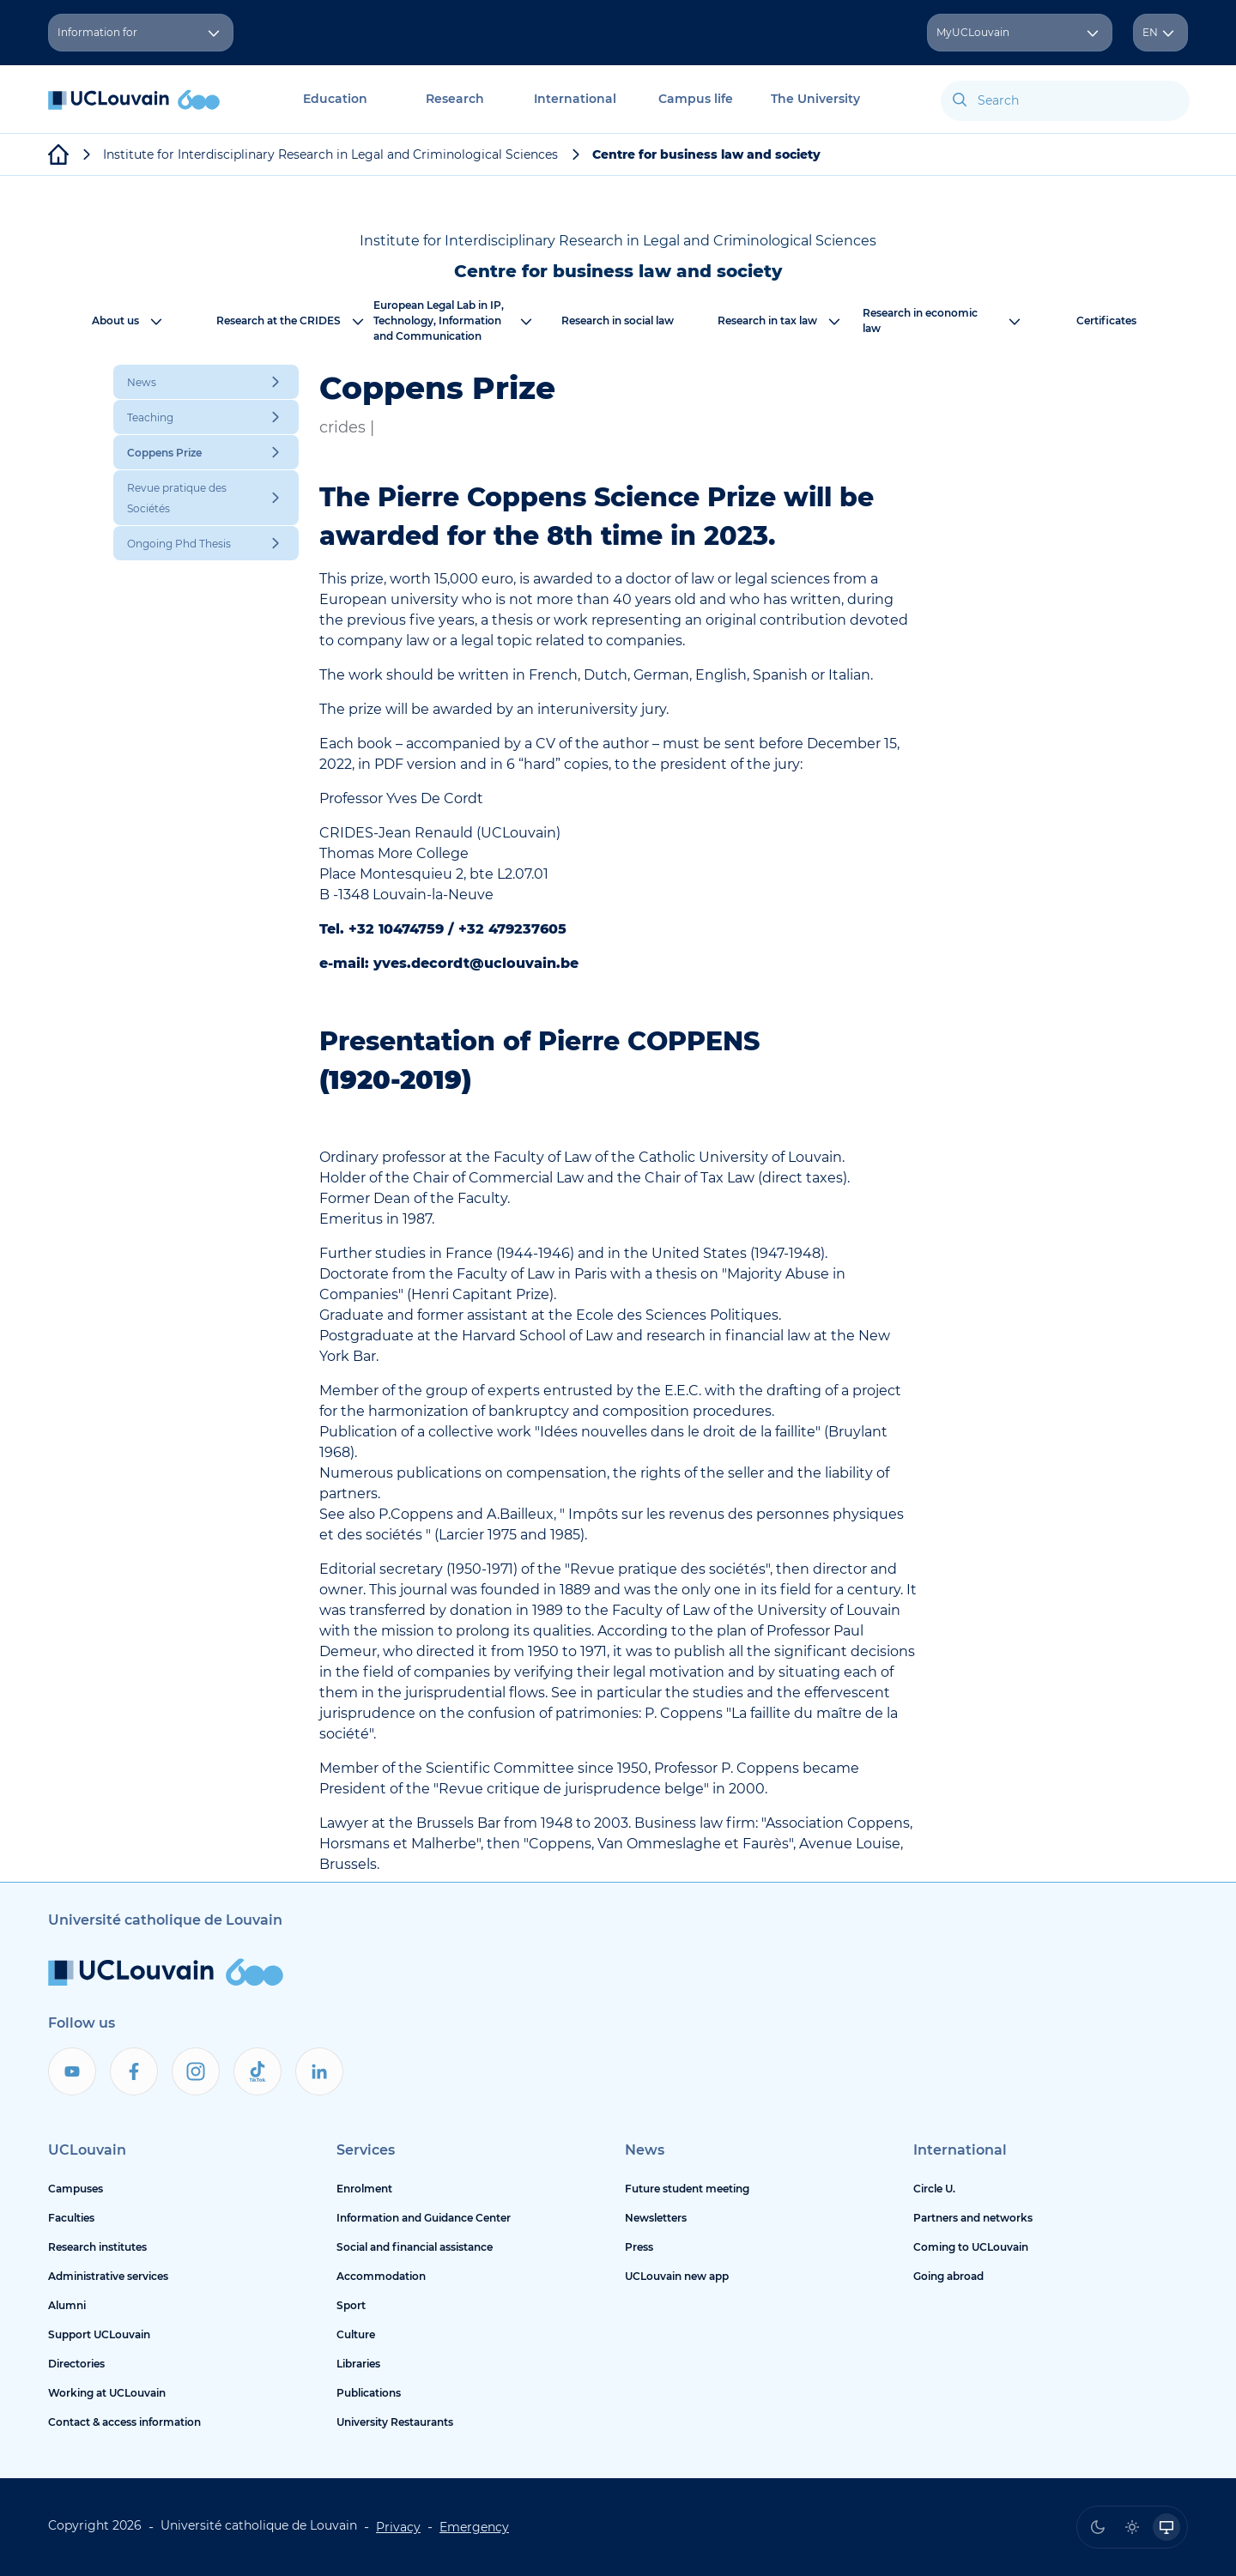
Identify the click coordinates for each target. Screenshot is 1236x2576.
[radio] (1098, 2527)
